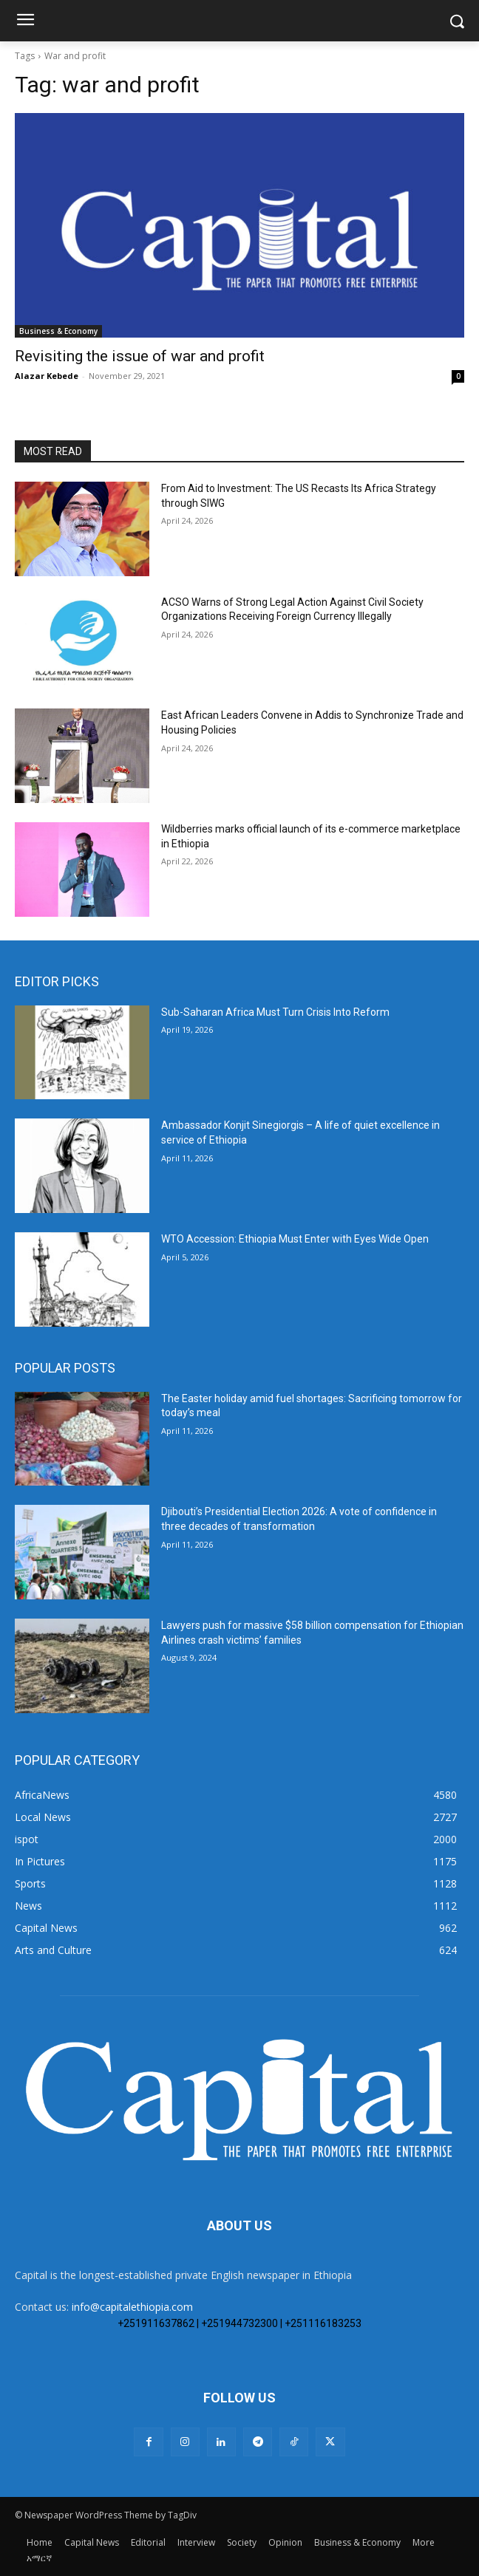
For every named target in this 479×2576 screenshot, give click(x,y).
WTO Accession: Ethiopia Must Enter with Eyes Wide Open (295, 1239)
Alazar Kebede (46, 375)
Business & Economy (58, 331)
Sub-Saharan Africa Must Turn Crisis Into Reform (275, 1012)
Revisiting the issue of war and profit (140, 356)
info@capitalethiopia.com (132, 2307)
